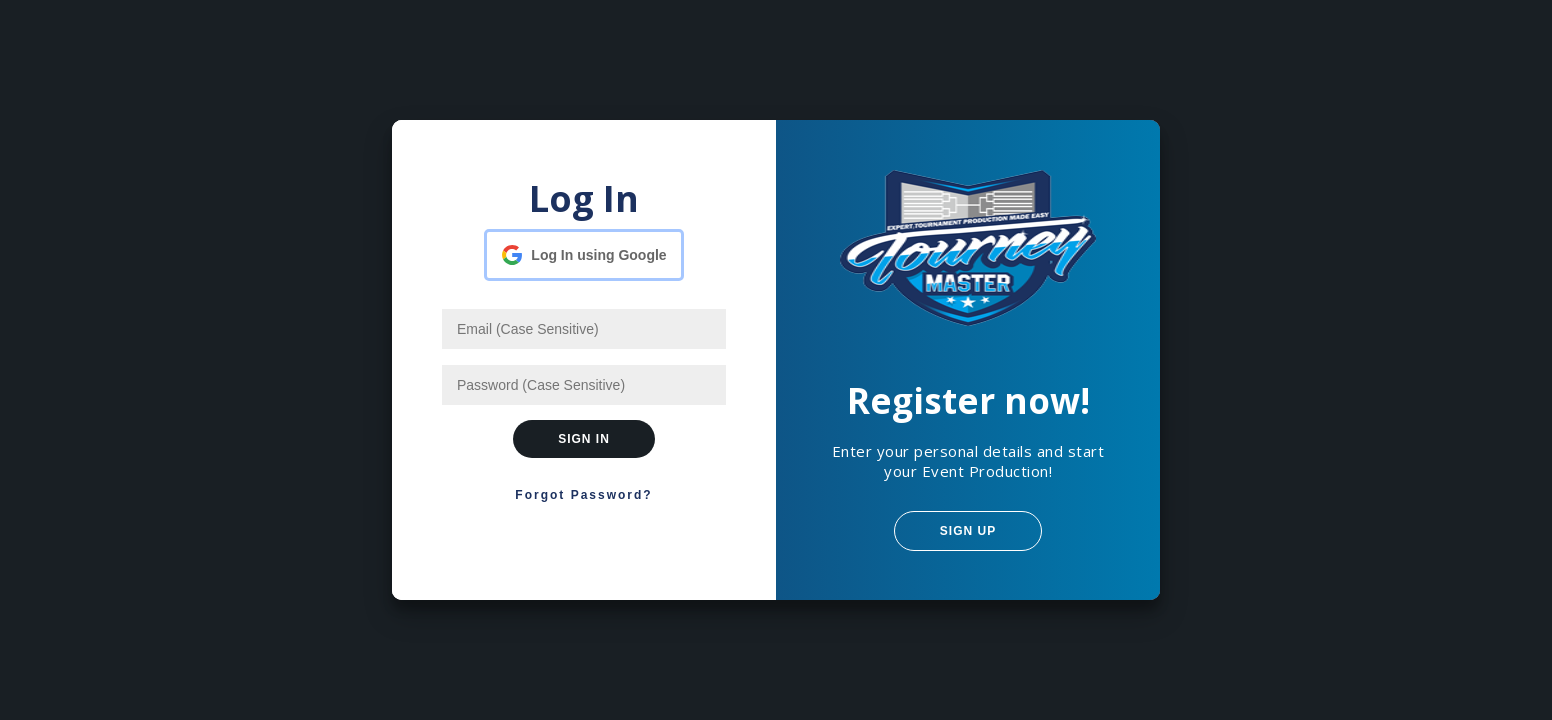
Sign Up (968, 531)
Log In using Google (598, 255)
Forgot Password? (583, 495)
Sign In (584, 439)
